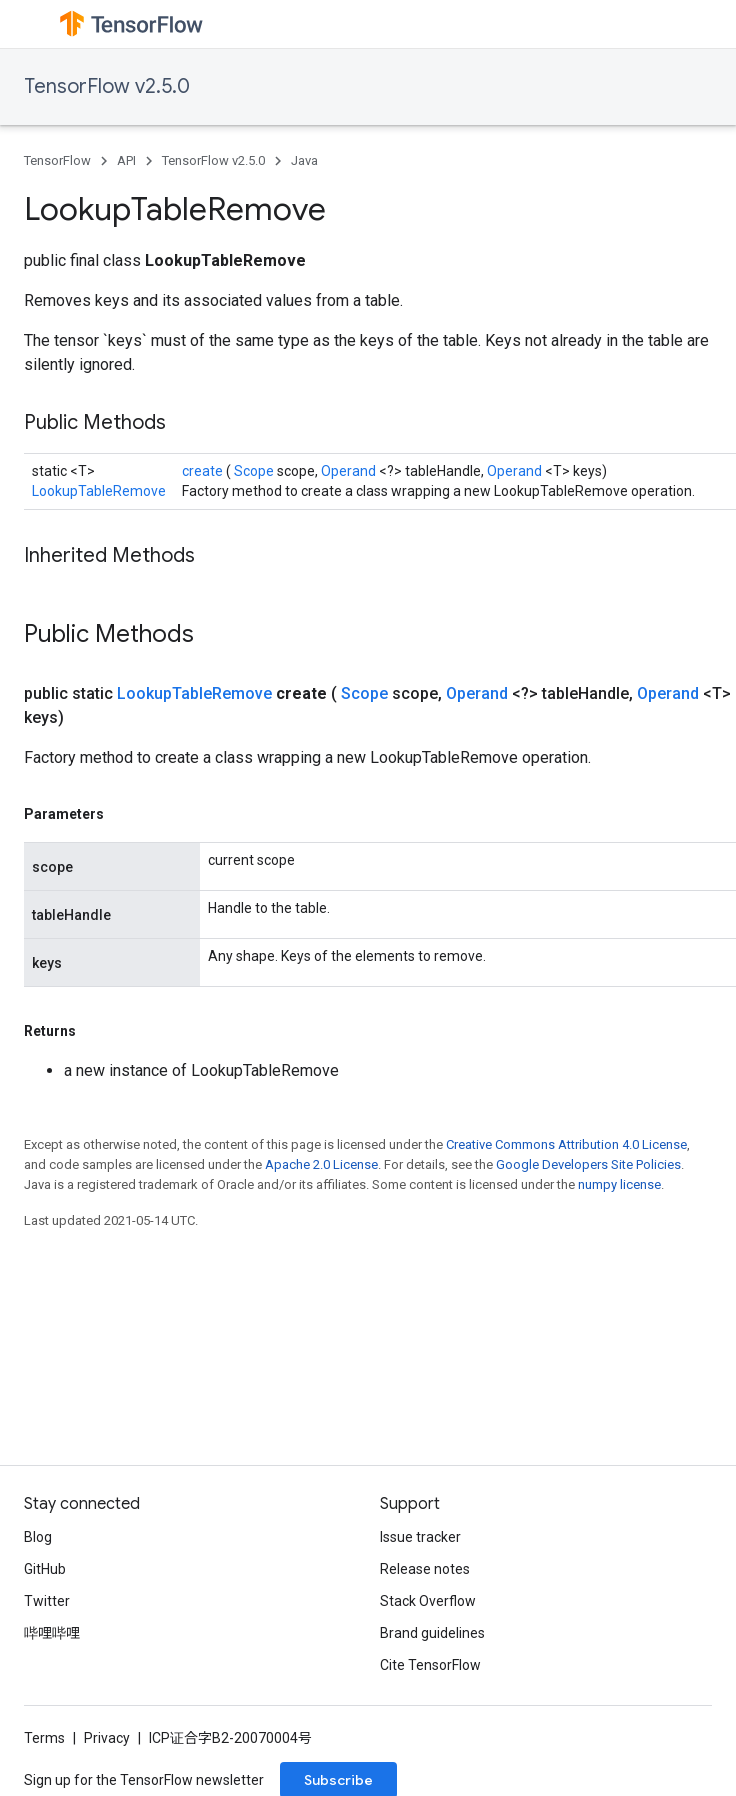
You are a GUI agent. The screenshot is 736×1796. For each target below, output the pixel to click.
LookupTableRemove (99, 491)
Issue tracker (420, 1537)
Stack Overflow (428, 1601)
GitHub (45, 1569)
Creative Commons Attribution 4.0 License (566, 1144)
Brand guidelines (432, 1633)
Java (304, 160)
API (126, 160)
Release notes (425, 1569)
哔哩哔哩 (52, 1633)
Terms (44, 1738)
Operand (350, 471)
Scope (255, 471)
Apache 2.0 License (321, 1164)
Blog (38, 1537)
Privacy (107, 1738)
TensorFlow (57, 160)
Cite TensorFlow (430, 1665)
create (204, 471)
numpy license (619, 1184)
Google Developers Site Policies (588, 1164)
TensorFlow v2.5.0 (107, 86)
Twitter (47, 1601)
